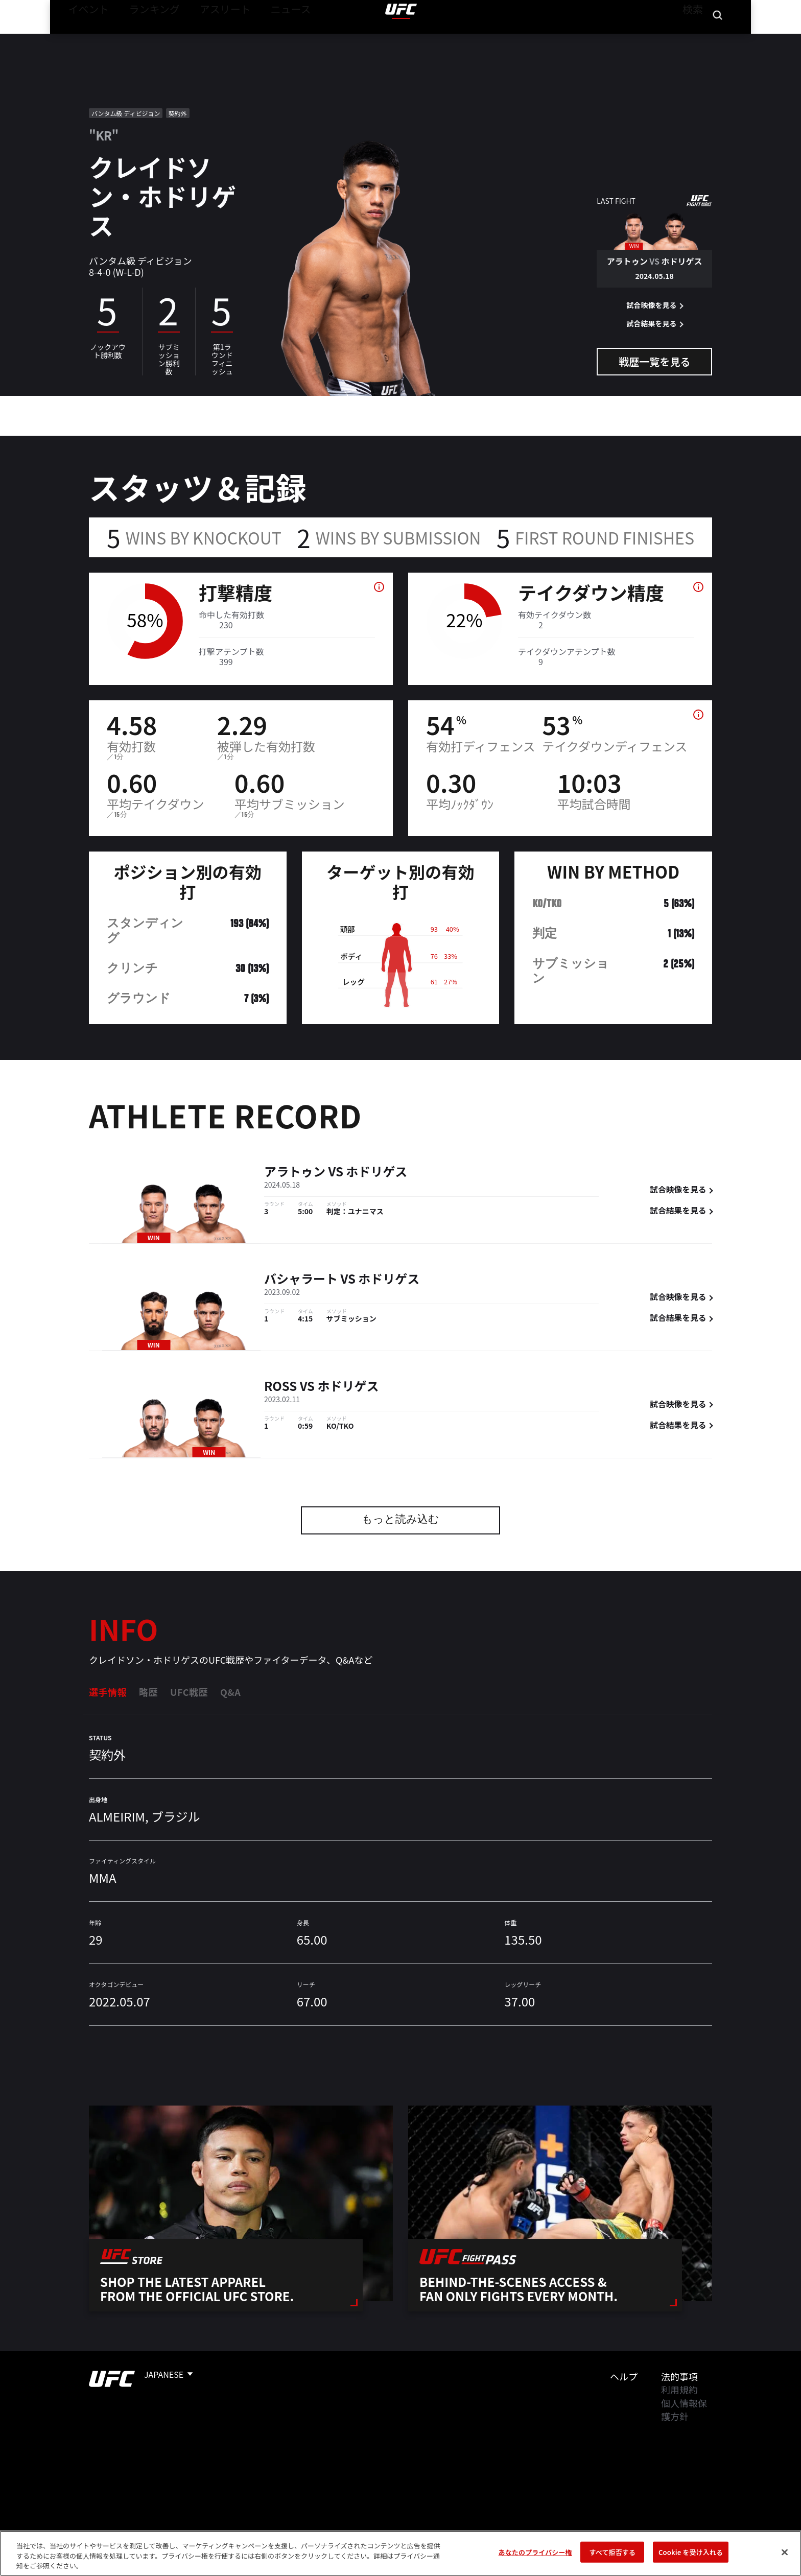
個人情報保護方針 (684, 2409)
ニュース (258, 39)
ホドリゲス (376, 1172)
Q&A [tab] (230, 1691)
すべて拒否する (612, 2552)
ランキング (141, 39)
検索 (691, 39)
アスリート (201, 39)
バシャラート (301, 1280)
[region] (400, 2553)
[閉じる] (784, 2552)
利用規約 (679, 2389)
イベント (84, 39)
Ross (280, 1387)
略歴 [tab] (148, 1691)
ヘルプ (624, 2376)
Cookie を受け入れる (690, 2552)
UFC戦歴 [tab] (189, 1691)
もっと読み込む (400, 1520)
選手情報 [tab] (108, 1691)
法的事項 (679, 2376)
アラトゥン (294, 1172)
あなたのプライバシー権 (535, 2552)
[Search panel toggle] (718, 39)
